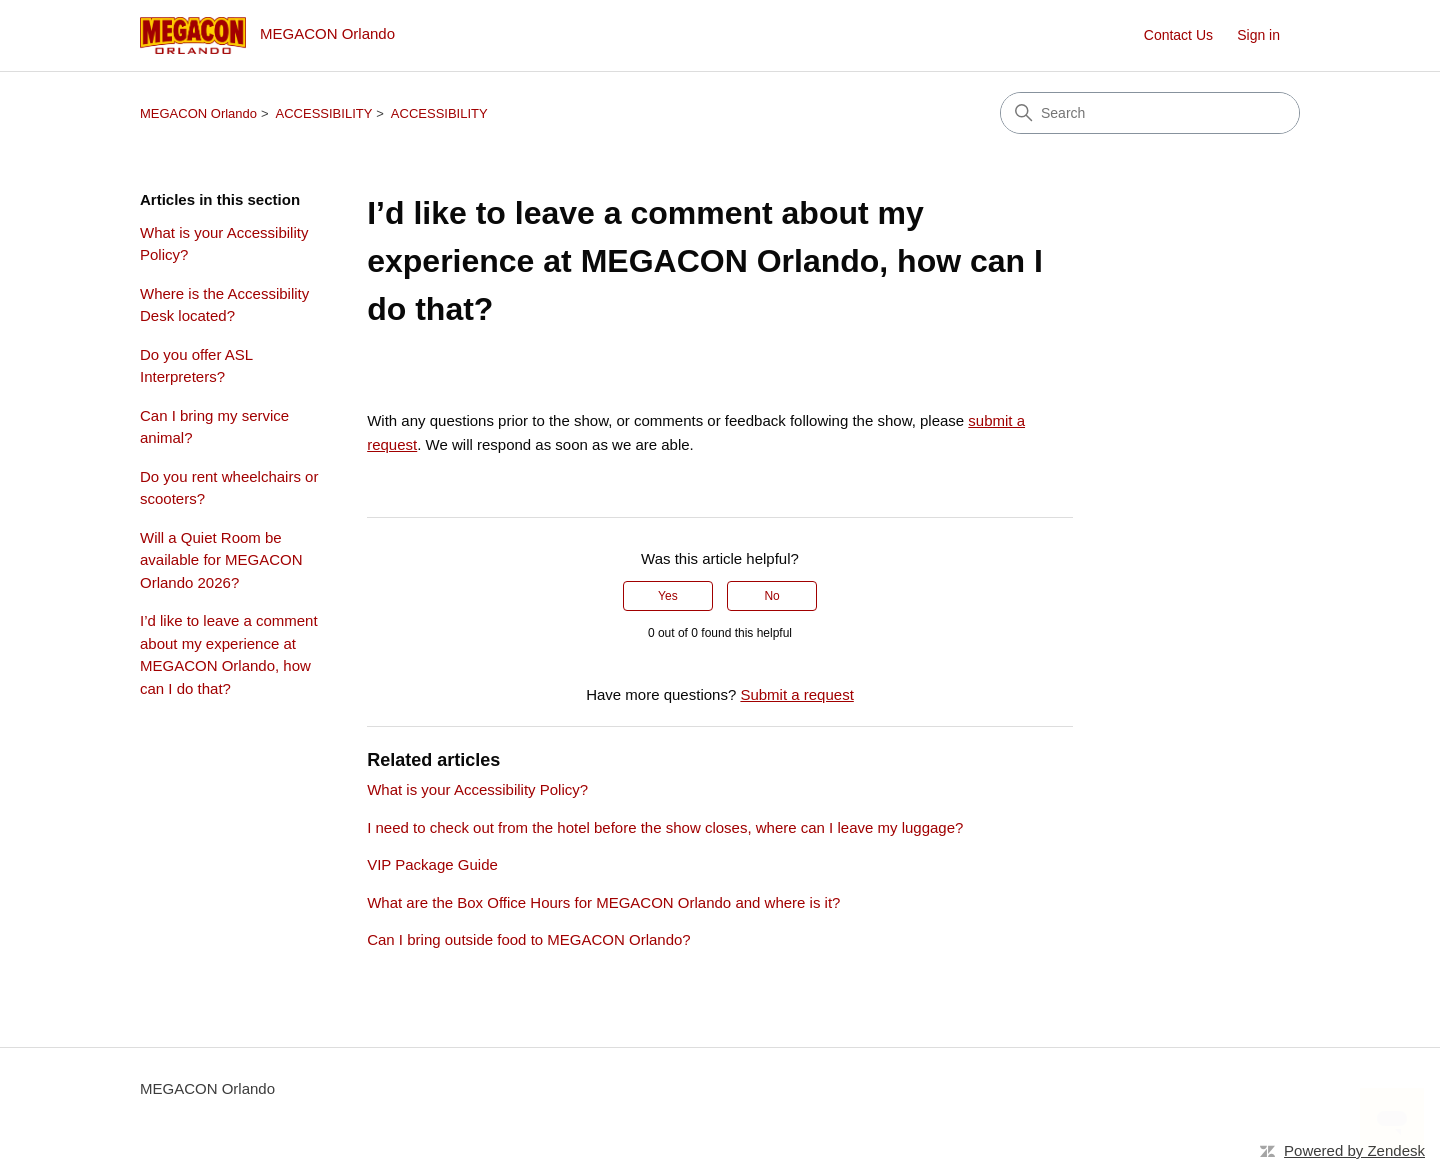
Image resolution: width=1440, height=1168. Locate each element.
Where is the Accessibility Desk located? (224, 305)
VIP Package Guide (432, 864)
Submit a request (796, 694)
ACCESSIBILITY (324, 113)
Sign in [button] (1258, 35)
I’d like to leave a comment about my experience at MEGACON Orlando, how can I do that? (229, 654)
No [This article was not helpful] (771, 596)
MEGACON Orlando (198, 113)
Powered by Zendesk (1354, 1150)
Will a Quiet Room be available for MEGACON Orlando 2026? (221, 560)
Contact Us (1178, 35)
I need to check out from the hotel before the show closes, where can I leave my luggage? (665, 827)
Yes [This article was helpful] (668, 596)
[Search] (1150, 113)
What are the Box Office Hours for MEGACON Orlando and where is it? (603, 902)
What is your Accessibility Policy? (224, 244)
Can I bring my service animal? (214, 427)
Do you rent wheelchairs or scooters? (229, 488)
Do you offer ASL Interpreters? (196, 366)
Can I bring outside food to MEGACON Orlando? (529, 939)
